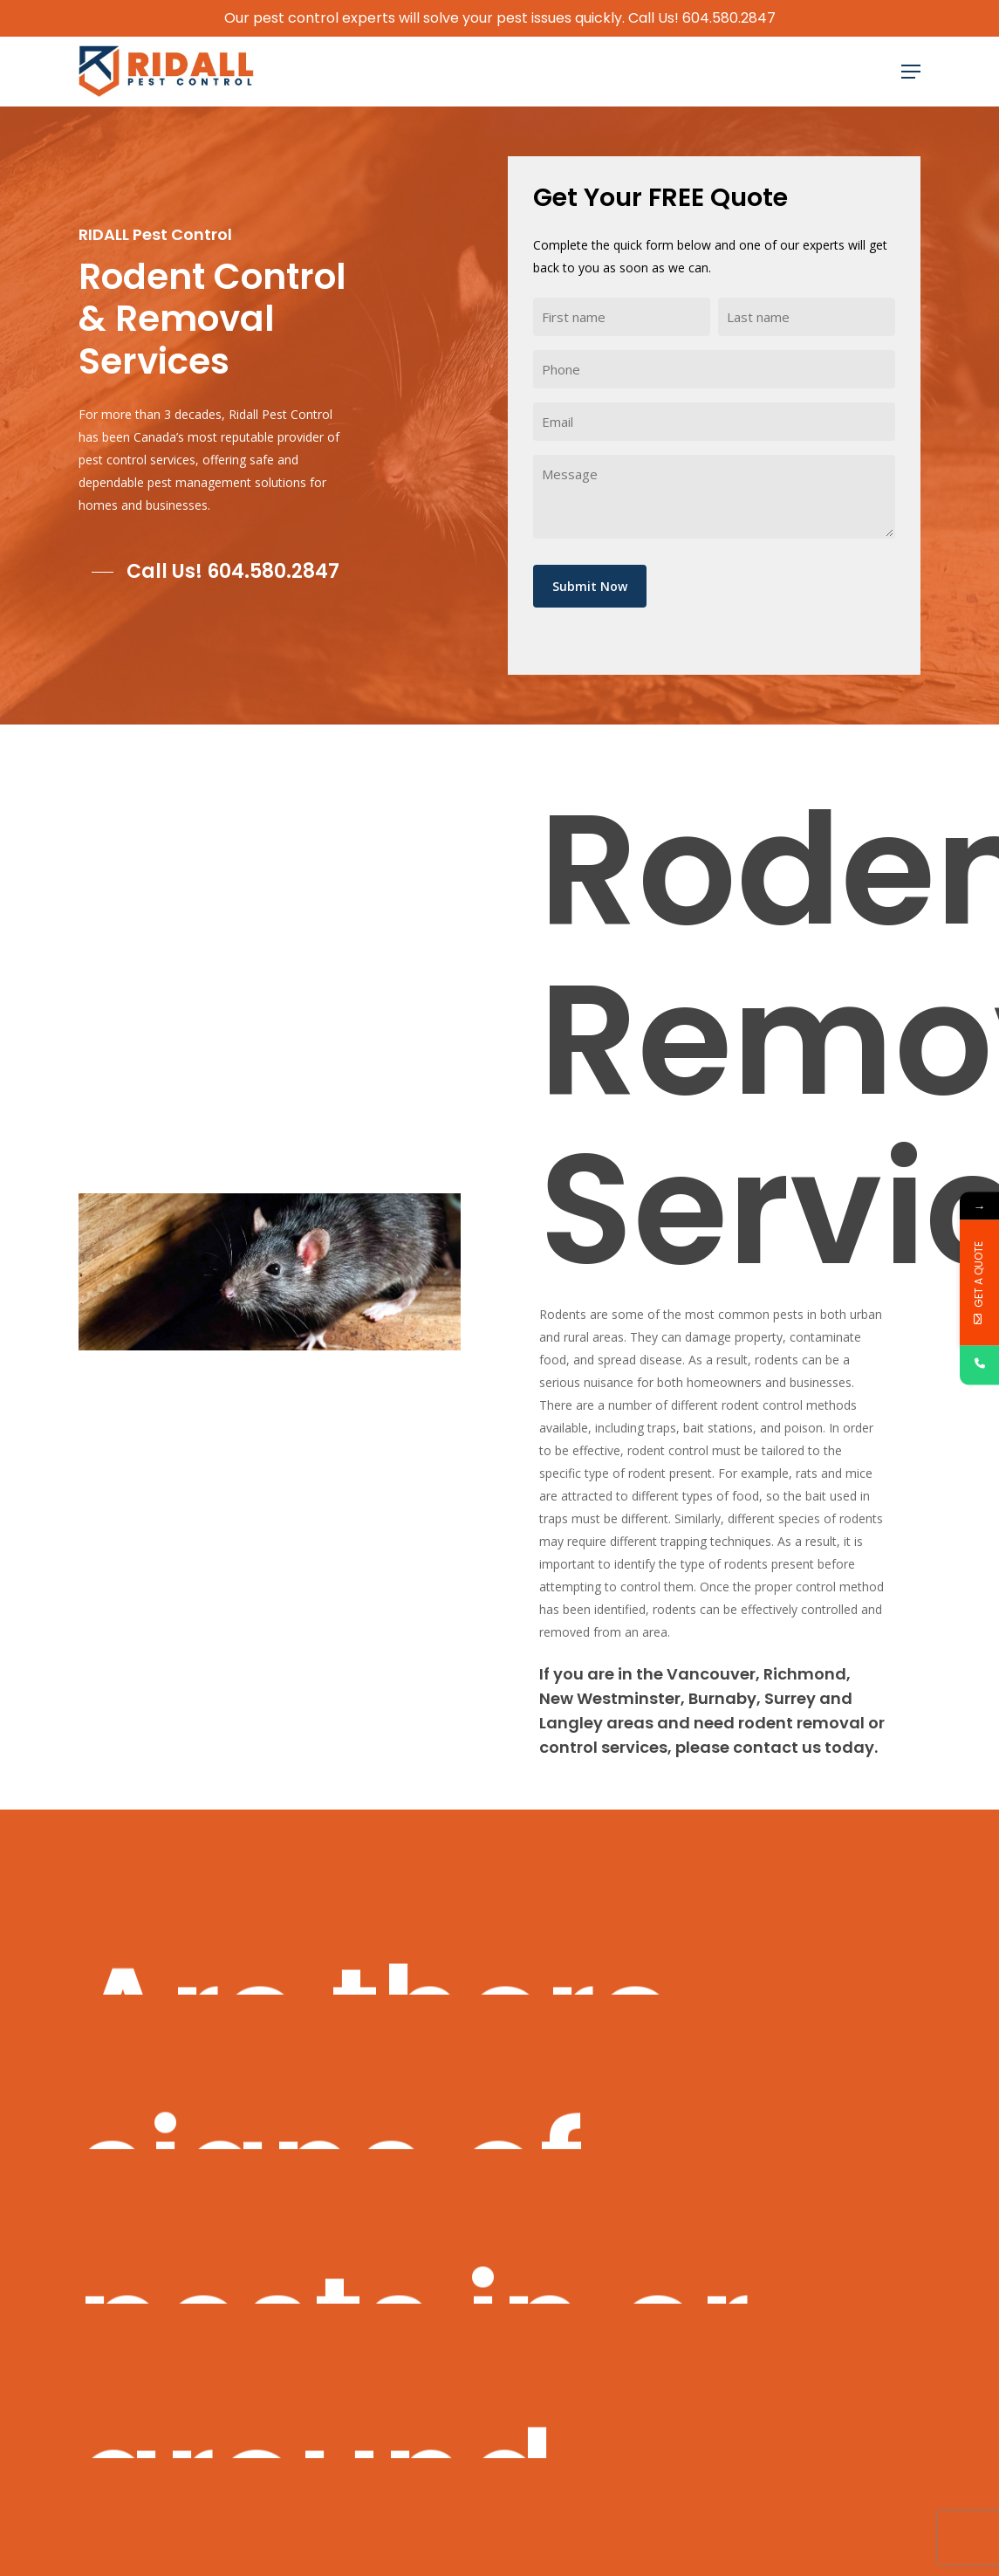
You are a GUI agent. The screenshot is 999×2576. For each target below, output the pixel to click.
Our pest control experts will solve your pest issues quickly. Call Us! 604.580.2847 (500, 18)
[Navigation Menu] (910, 71)
